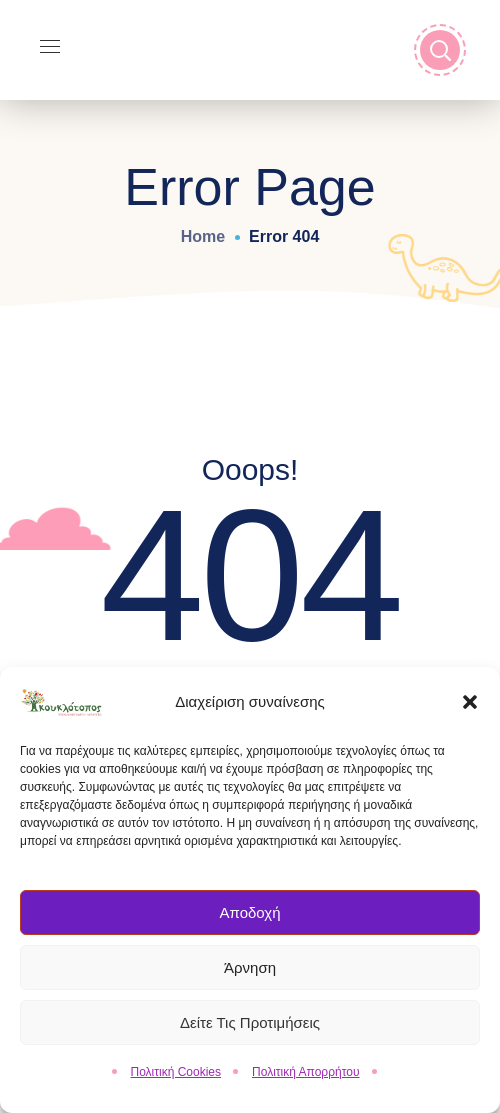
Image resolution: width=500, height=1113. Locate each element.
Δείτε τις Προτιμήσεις (250, 1029)
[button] (470, 709)
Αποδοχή (250, 919)
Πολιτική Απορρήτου (305, 1079)
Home (203, 236)
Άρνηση (250, 974)
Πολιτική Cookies (176, 1079)
